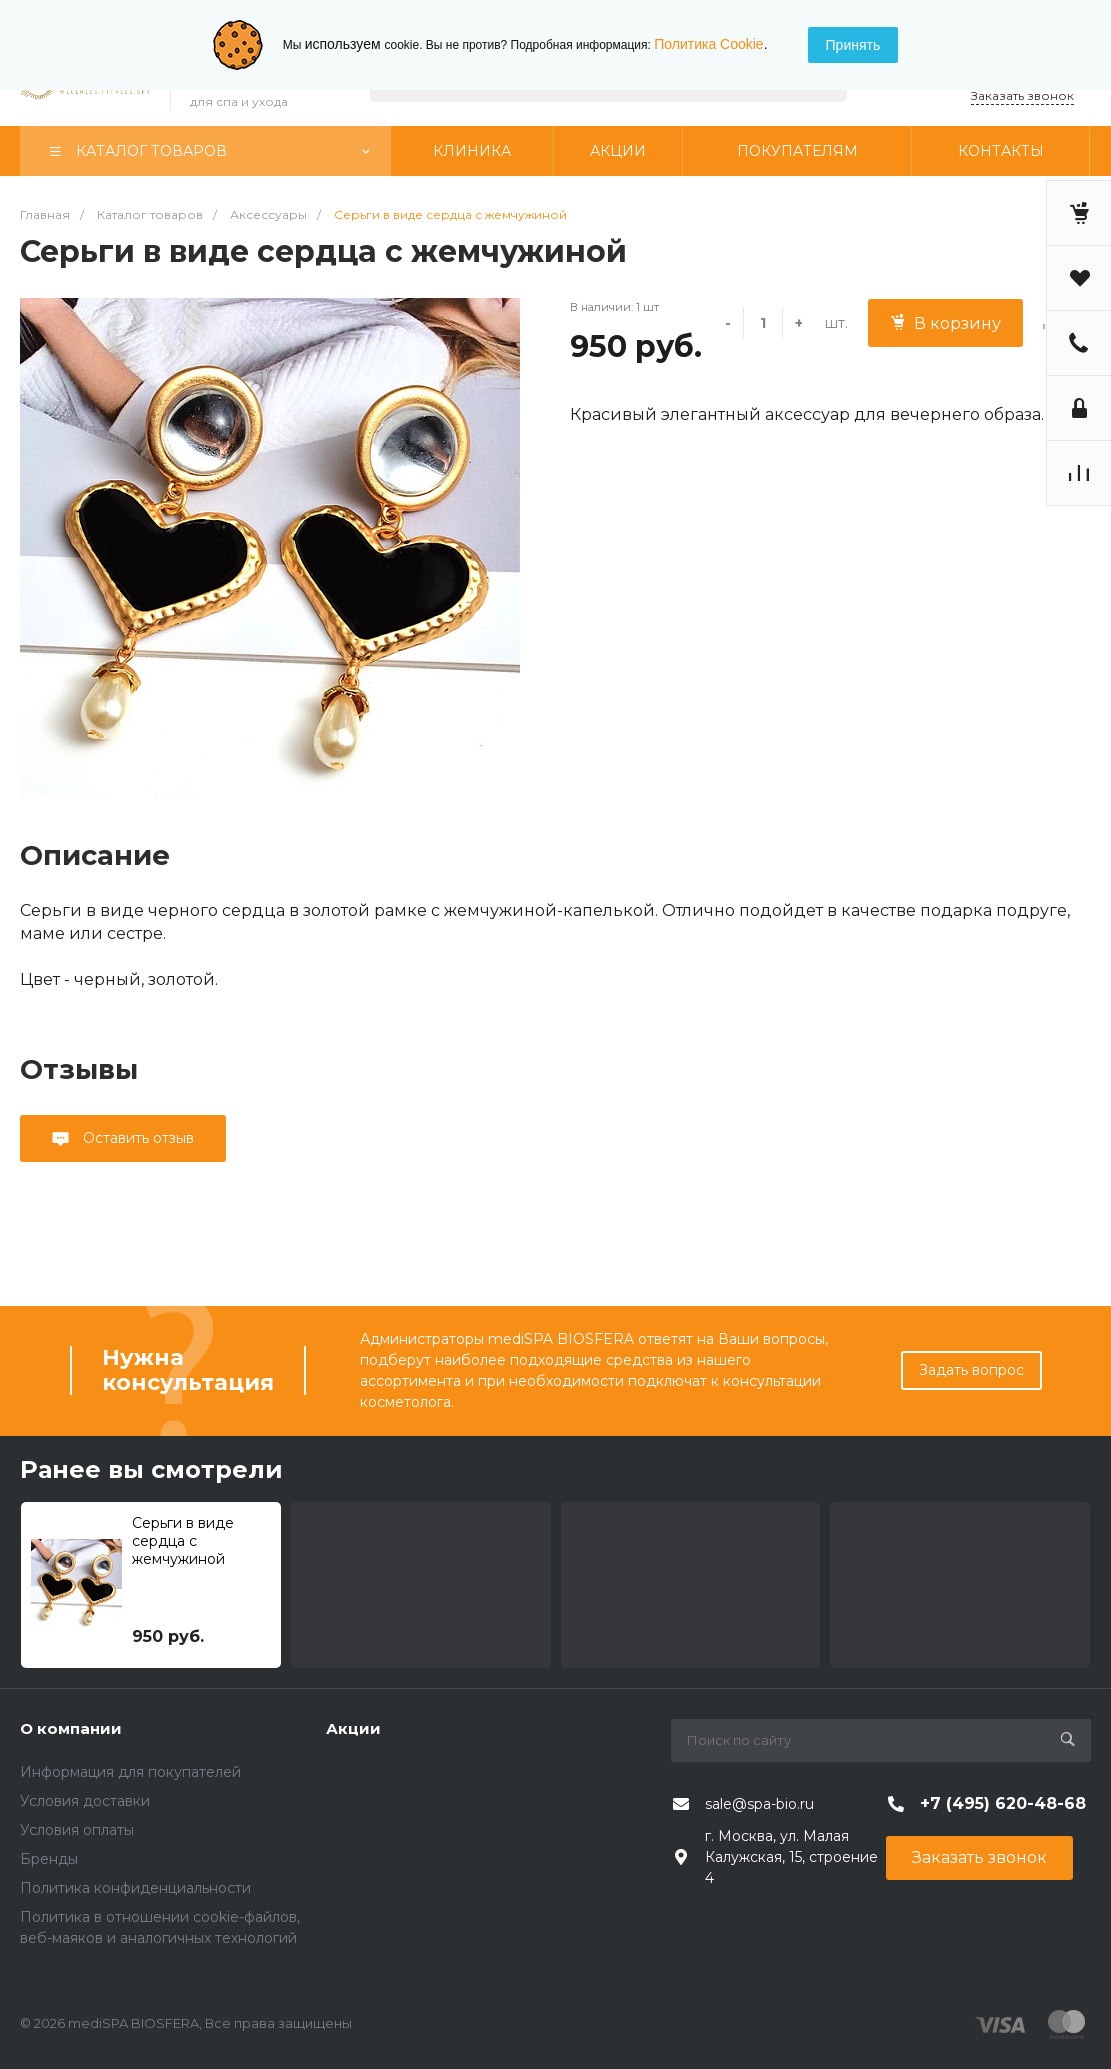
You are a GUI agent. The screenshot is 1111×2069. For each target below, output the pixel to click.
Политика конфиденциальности (135, 1888)
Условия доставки (85, 1801)
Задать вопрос (971, 1370)
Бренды (49, 1859)
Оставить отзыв (136, 1138)
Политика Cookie (708, 44)
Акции (353, 1728)
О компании (71, 1728)
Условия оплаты (77, 1830)
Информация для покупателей (130, 1772)
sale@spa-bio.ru (759, 1804)
